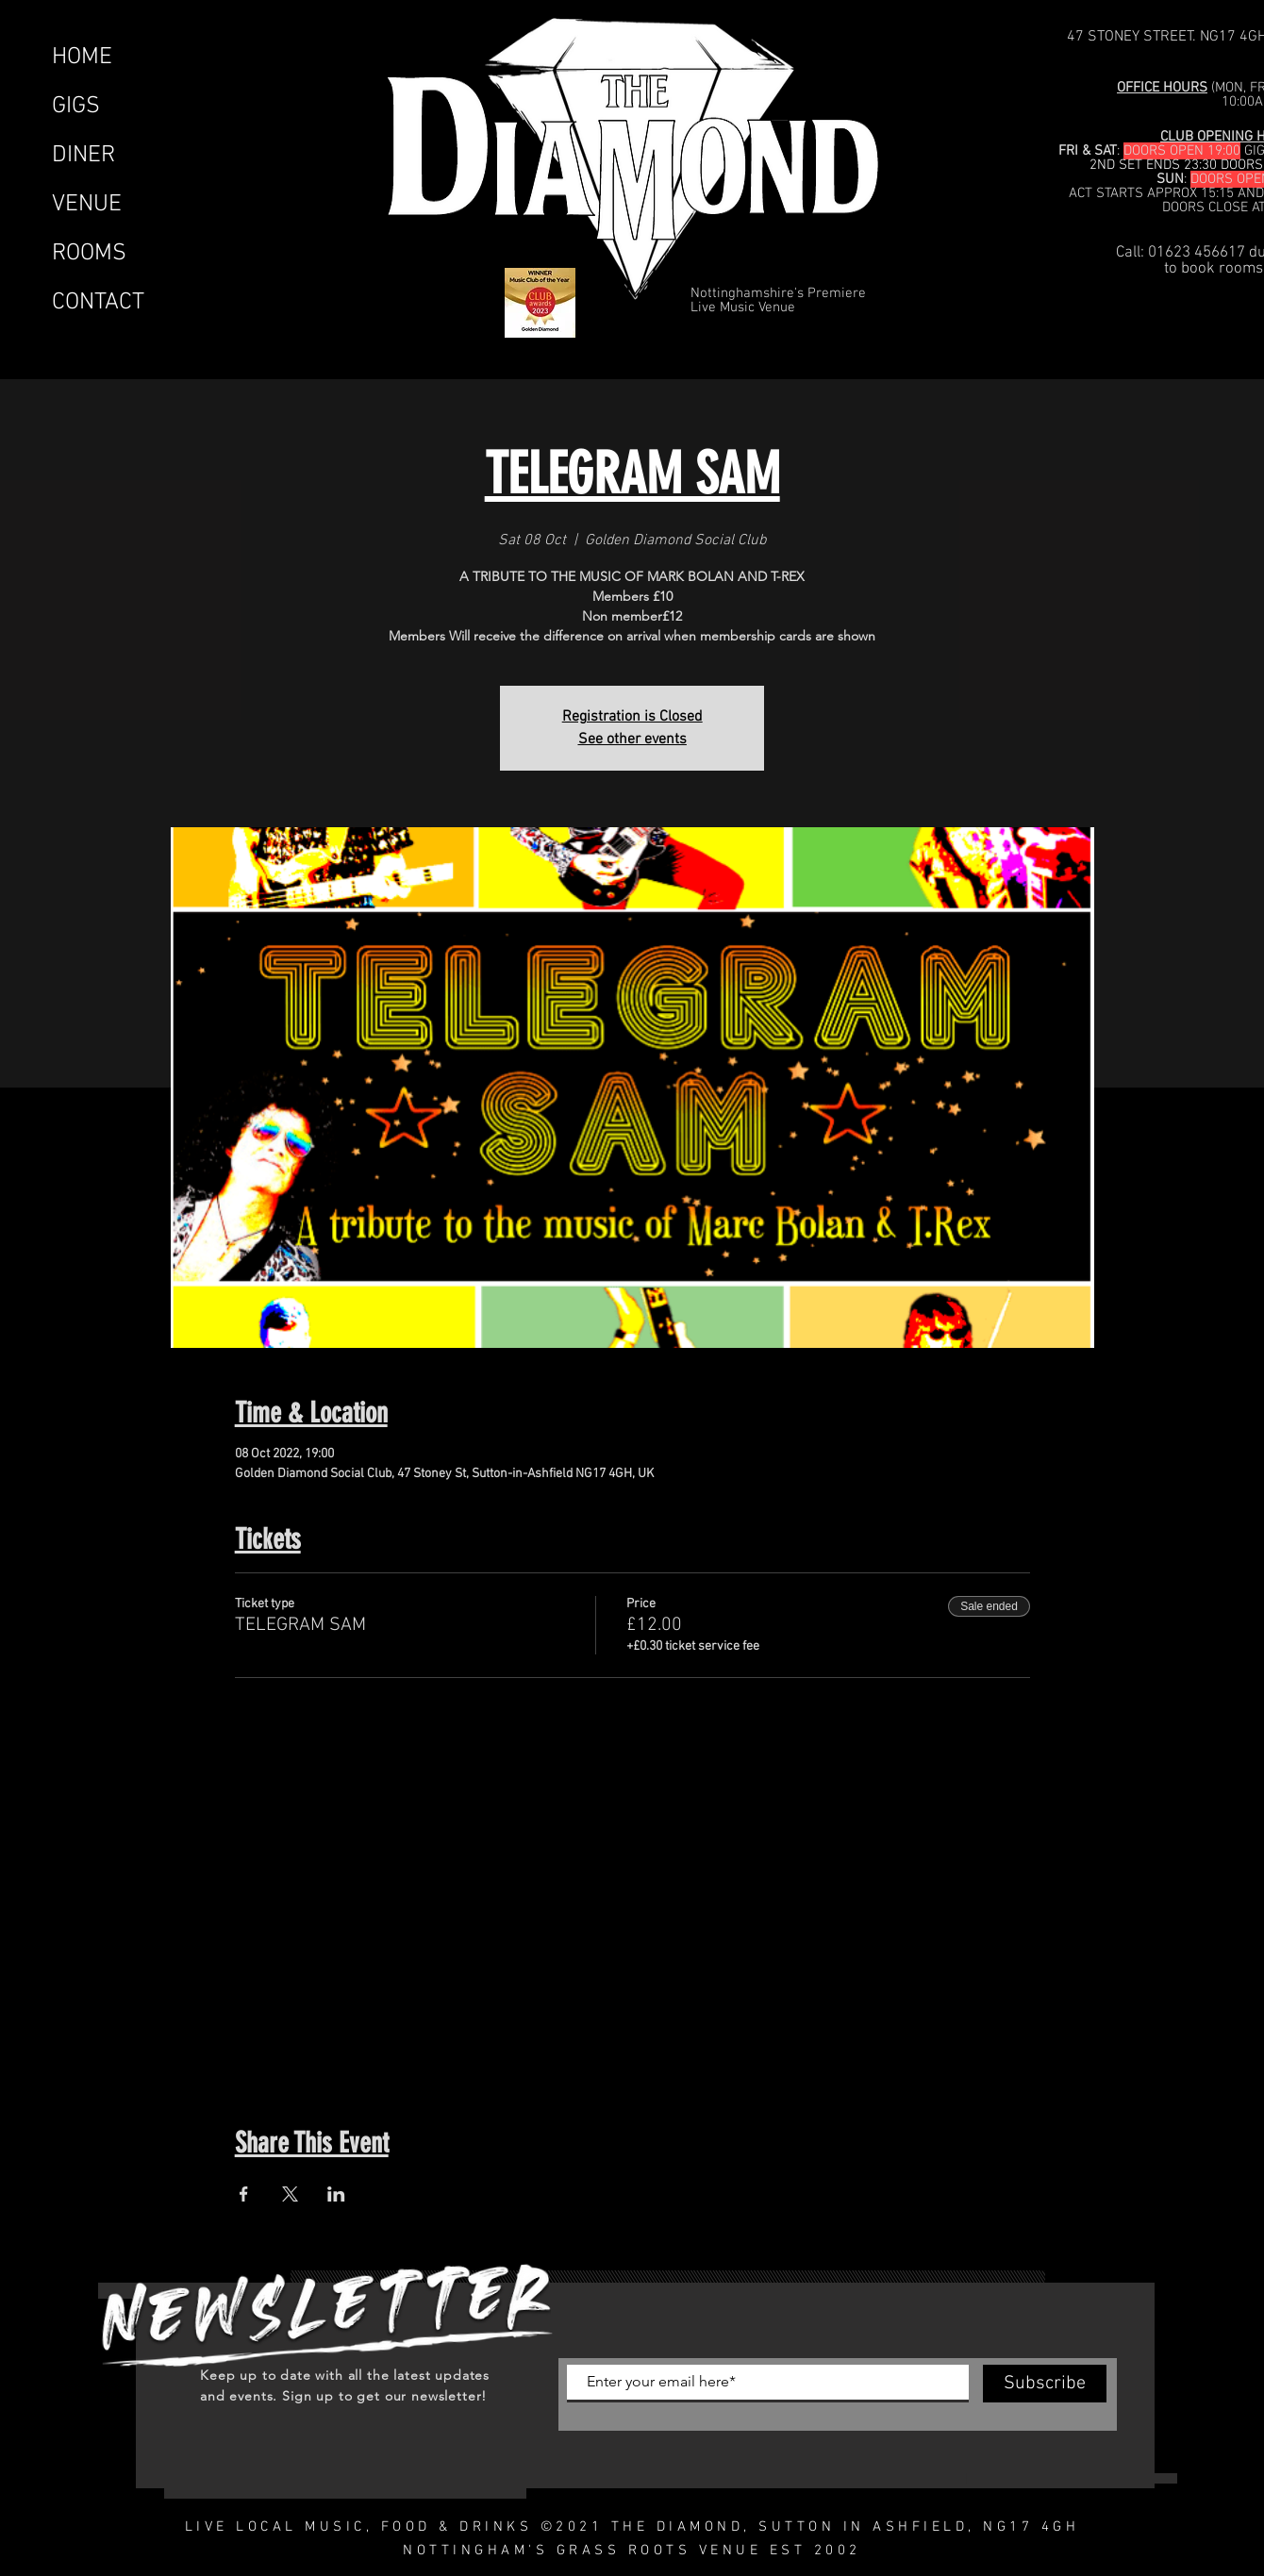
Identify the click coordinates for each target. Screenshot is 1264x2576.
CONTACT (98, 303)
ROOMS (89, 254)
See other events (632, 739)
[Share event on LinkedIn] (336, 2194)
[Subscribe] (1044, 2383)
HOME (82, 57)
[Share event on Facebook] (244, 2194)
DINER (83, 155)
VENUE (87, 205)
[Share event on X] (290, 2194)
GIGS (76, 106)
